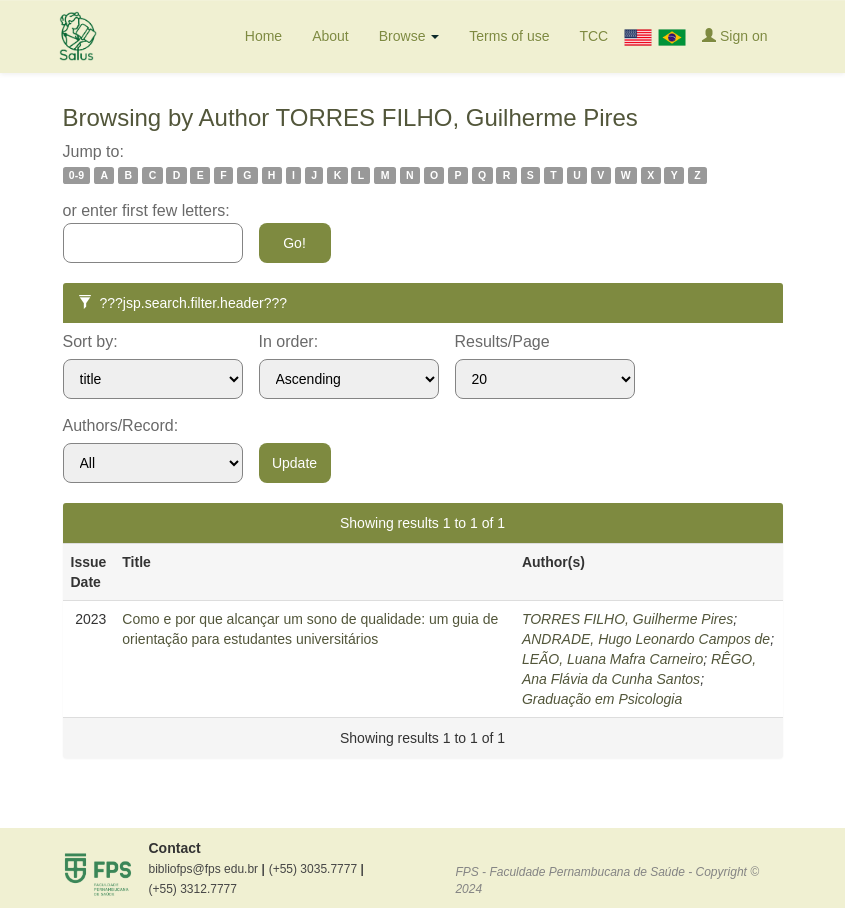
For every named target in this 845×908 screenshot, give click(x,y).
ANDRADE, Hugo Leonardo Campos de (646, 639)
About (330, 36)
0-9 (76, 175)
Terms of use (509, 36)
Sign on (734, 35)
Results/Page (502, 341)
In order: (289, 341)
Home (263, 36)
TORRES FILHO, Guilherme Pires (627, 619)
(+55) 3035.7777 (316, 869)
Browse (409, 36)
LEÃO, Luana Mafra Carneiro (612, 659)
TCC (593, 36)
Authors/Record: (121, 425)
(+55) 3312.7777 (193, 889)
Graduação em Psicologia (602, 699)
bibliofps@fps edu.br (207, 869)
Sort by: (90, 341)
